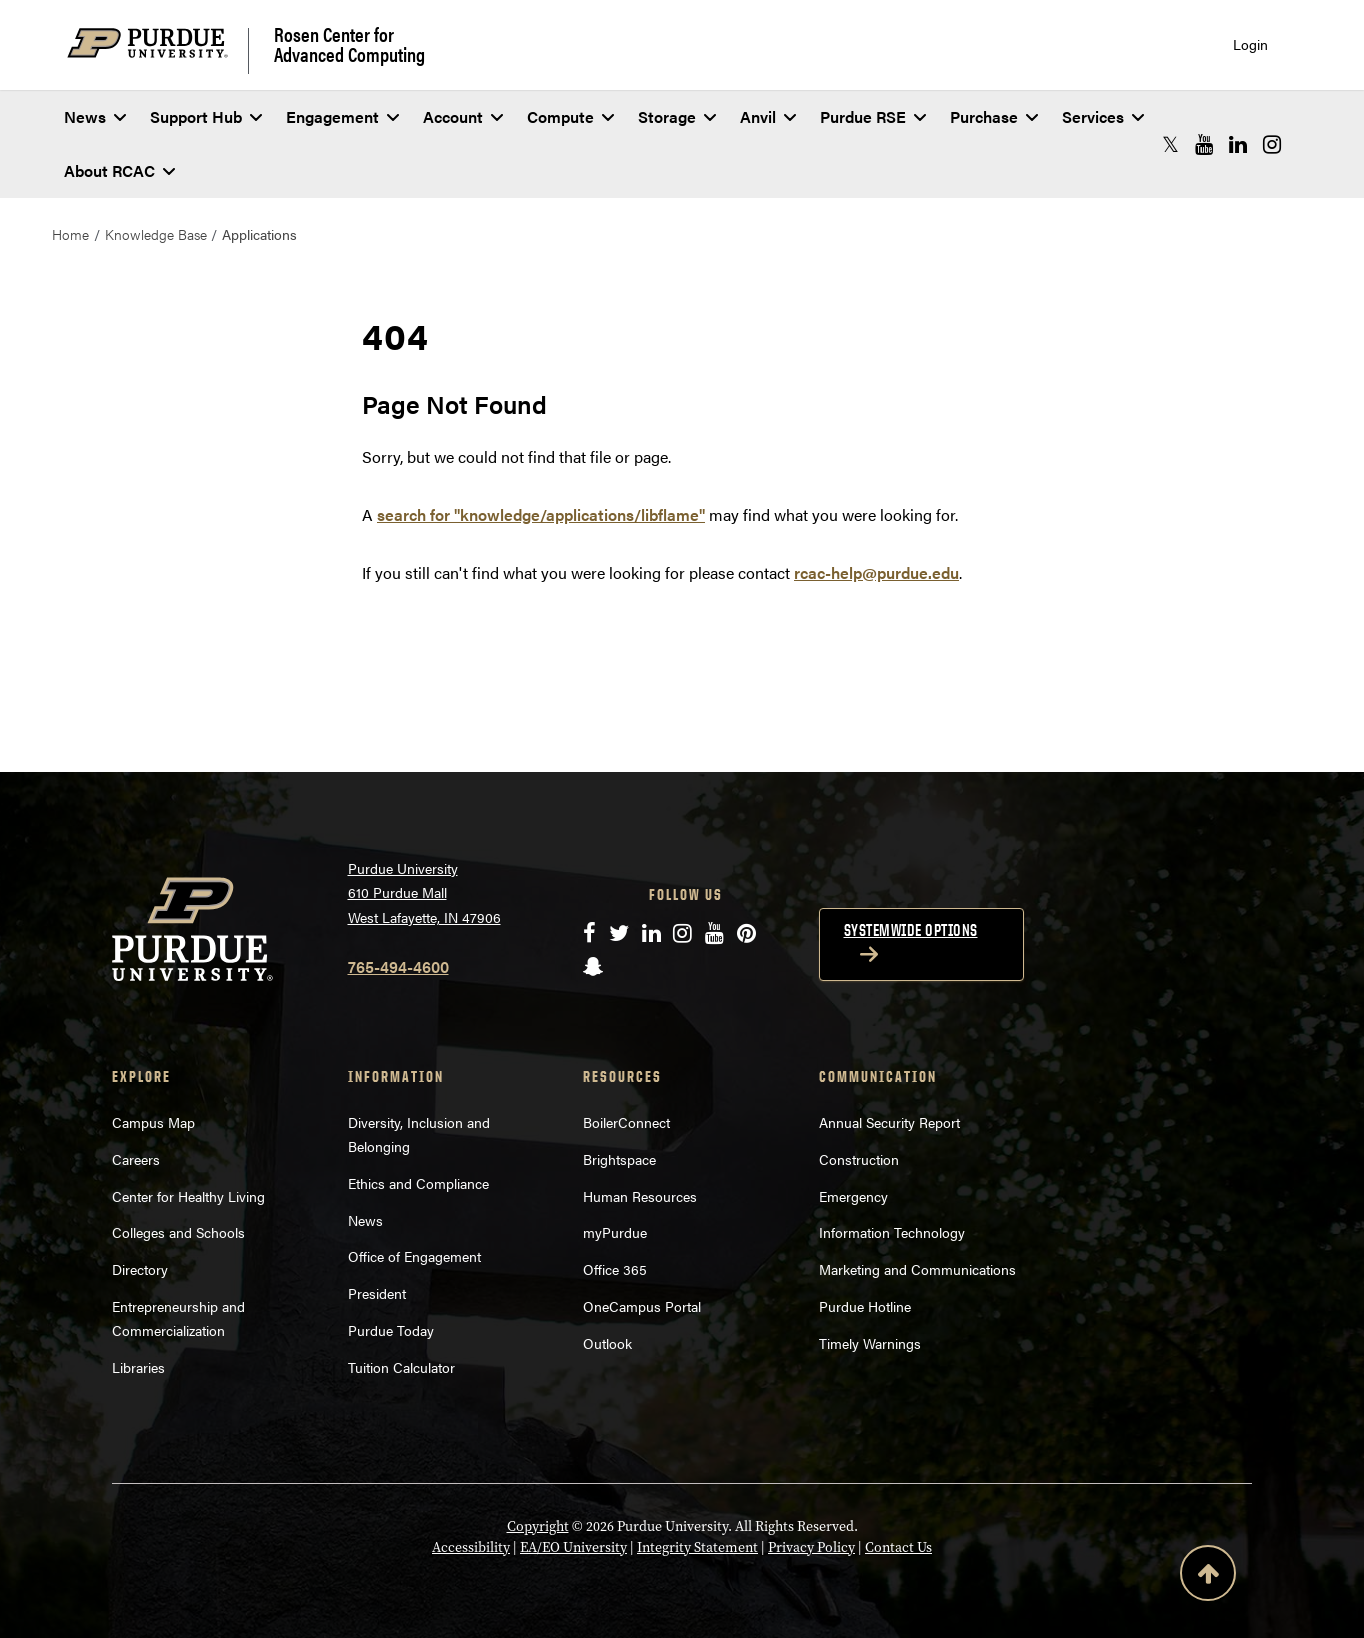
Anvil (768, 116)
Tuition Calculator (401, 1367)
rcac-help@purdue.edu (876, 572)
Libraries (138, 1367)
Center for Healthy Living (188, 1196)
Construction (859, 1159)
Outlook (607, 1343)
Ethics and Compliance (418, 1183)
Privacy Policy (811, 1547)
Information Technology (892, 1232)
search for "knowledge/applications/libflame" (541, 514)
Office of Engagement (414, 1256)
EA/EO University (573, 1547)
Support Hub (206, 116)
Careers (136, 1159)
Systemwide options (911, 930)
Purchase (994, 116)
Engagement (342, 116)
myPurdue (615, 1232)
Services (1103, 116)
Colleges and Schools (178, 1232)
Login (1250, 44)
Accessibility (471, 1547)
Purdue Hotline (865, 1306)
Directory (140, 1269)
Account (463, 116)
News (95, 116)
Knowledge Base (156, 234)
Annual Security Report (889, 1122)
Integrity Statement (697, 1547)
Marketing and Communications (917, 1269)
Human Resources (640, 1196)
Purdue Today (391, 1330)
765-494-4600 (398, 966)
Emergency (853, 1196)
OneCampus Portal (642, 1306)
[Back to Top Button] (1208, 1577)
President (377, 1293)
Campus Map (153, 1122)
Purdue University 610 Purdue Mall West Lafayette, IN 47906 (424, 892)
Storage (677, 116)
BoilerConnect (626, 1122)
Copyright (538, 1526)
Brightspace (619, 1159)
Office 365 (615, 1269)
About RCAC (119, 170)
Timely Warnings (870, 1343)
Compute (570, 116)
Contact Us (898, 1547)
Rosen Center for (349, 44)
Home (70, 234)
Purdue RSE (873, 116)
